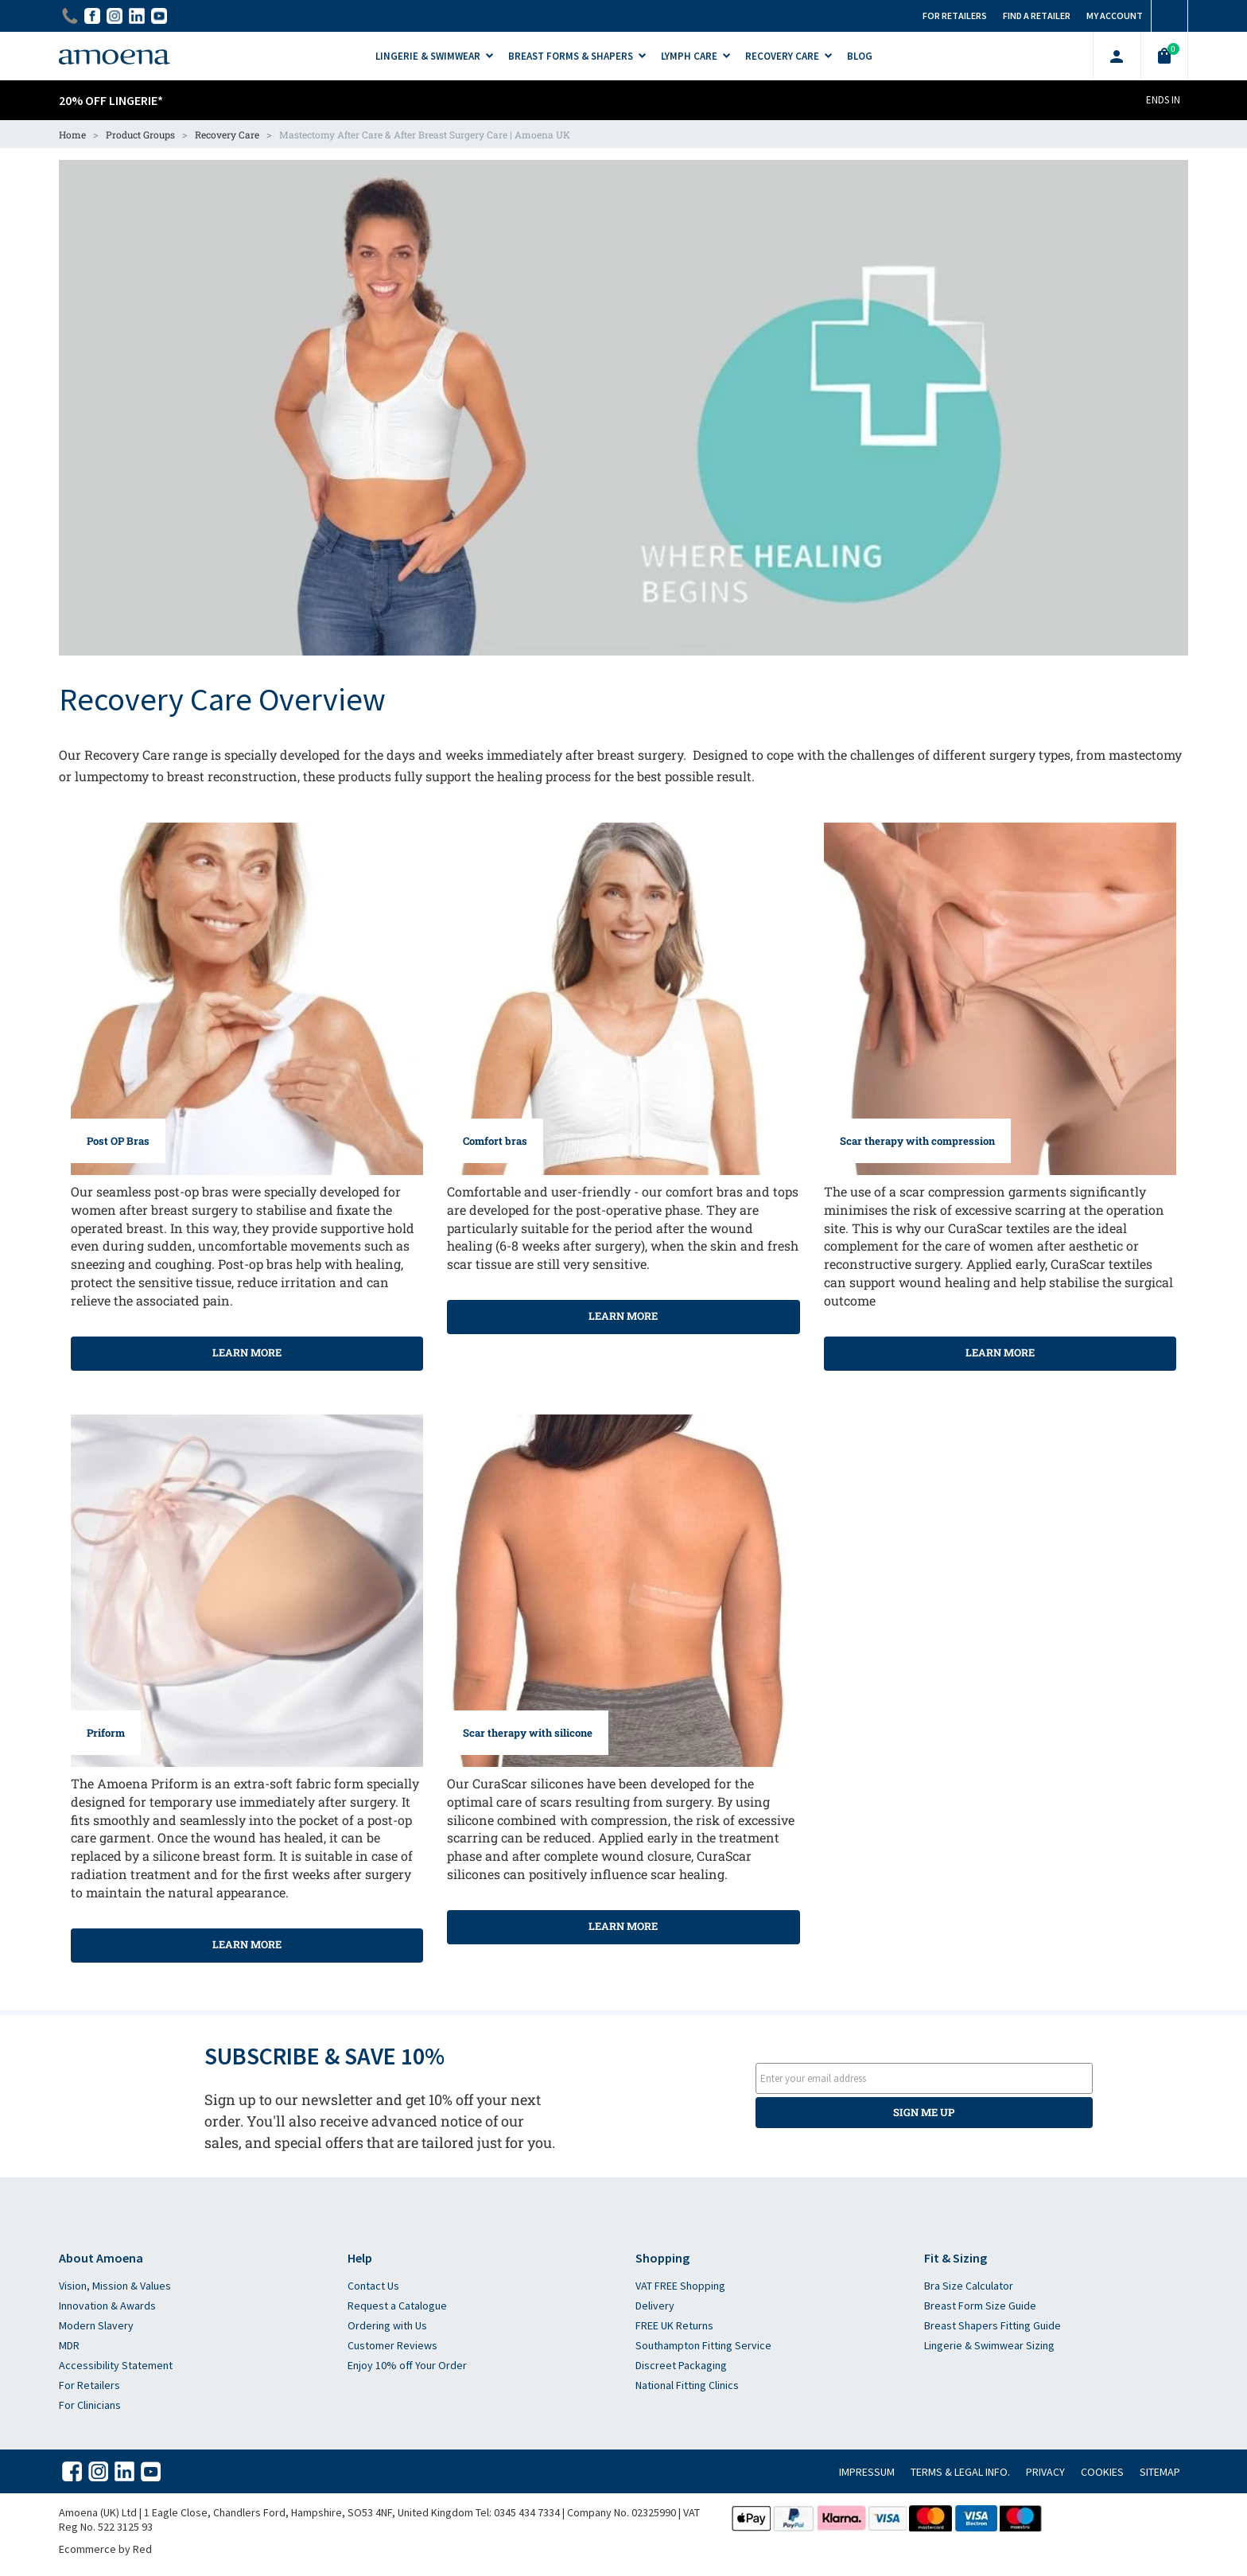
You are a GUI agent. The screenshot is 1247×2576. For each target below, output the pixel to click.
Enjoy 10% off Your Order (407, 2365)
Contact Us (373, 2285)
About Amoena (101, 2258)
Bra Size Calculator (968, 2285)
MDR (69, 2345)
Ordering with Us (387, 2325)
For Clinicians (90, 2405)
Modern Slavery (96, 2325)
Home (72, 134)
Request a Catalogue (397, 2305)
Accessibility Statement (116, 2365)
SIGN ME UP (923, 2112)
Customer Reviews (392, 2345)
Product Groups (140, 134)
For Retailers (89, 2385)
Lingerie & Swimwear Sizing (989, 2345)
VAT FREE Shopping (680, 2285)
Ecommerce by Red (105, 2549)
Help (360, 2258)
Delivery (654, 2305)
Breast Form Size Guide (980, 2305)
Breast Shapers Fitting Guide (992, 2325)
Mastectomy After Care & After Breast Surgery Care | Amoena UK (424, 134)
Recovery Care (227, 134)
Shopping (662, 2258)
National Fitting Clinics (687, 2385)
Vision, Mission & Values (115, 2285)
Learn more (247, 1352)
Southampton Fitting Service (703, 2345)
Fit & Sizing (955, 2258)
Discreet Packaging (681, 2365)
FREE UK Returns (674, 2325)
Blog (859, 56)
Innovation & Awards (107, 2305)
